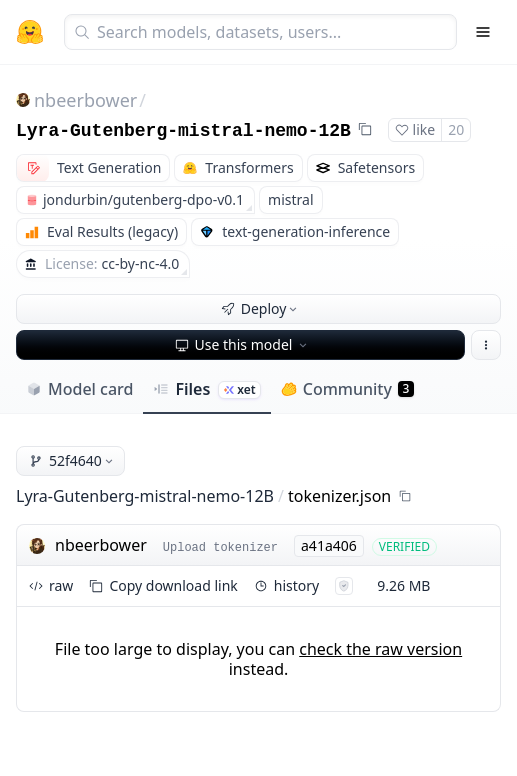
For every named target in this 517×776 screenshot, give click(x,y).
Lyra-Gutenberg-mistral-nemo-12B (183, 131)
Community (347, 389)
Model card (79, 389)
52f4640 (72, 460)
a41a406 (329, 545)
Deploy (261, 308)
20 (456, 129)
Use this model (243, 344)
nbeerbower (85, 100)
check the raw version (380, 649)
